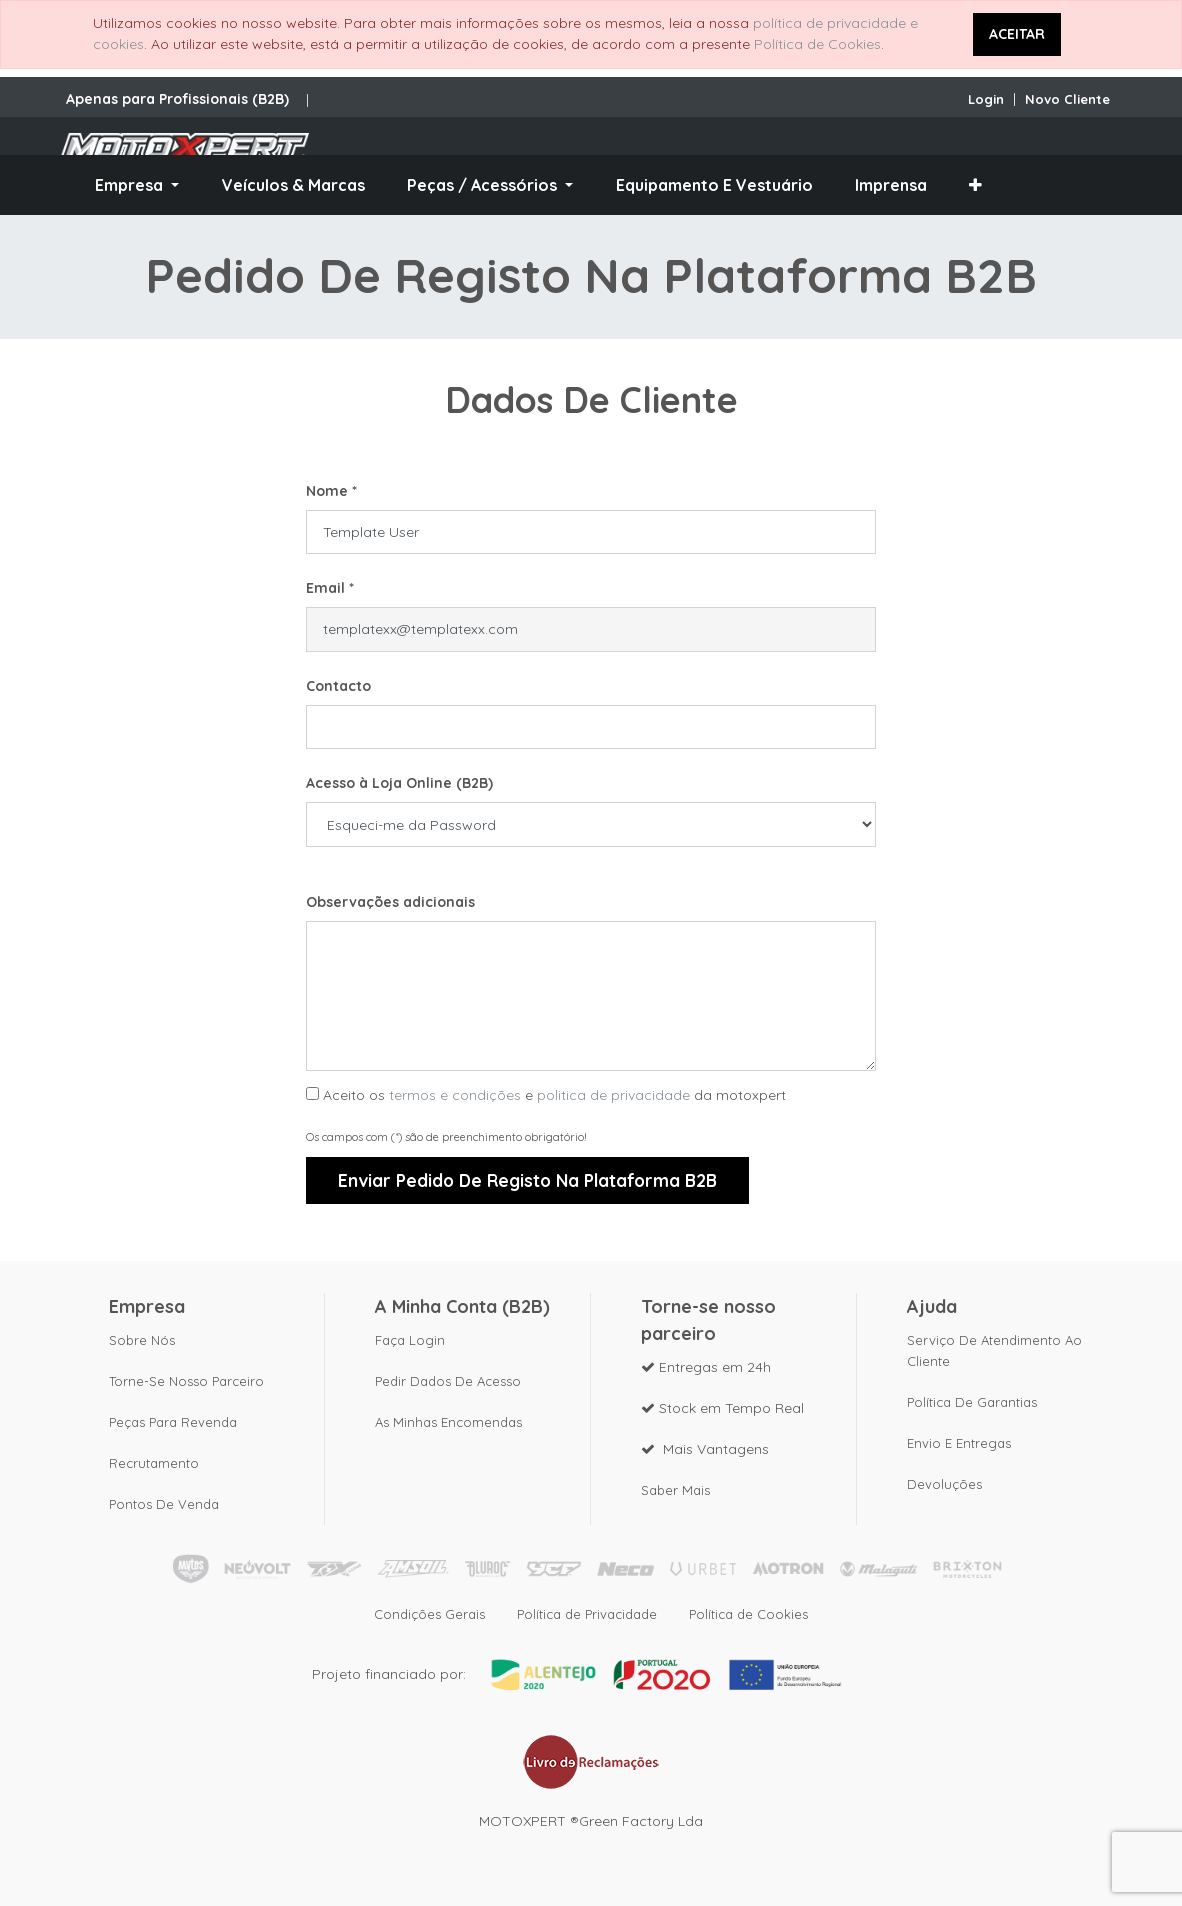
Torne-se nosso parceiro (186, 1381)
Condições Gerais (429, 1614)
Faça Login (410, 1340)
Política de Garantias (972, 1402)
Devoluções (944, 1484)
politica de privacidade (613, 1095)
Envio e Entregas (959, 1443)
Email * (330, 588)
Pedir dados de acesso (448, 1381)
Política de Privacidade (587, 1614)
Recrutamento (154, 1463)
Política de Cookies (817, 44)
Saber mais (675, 1490)
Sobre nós (142, 1340)
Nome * (331, 491)
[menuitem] (293, 185)
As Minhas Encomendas (448, 1422)
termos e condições (455, 1095)
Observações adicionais (390, 902)
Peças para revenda (173, 1422)
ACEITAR (1017, 34)
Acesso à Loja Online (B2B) (399, 783)
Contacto (338, 686)
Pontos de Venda (164, 1504)
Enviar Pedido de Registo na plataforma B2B (527, 1180)
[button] (975, 185)
